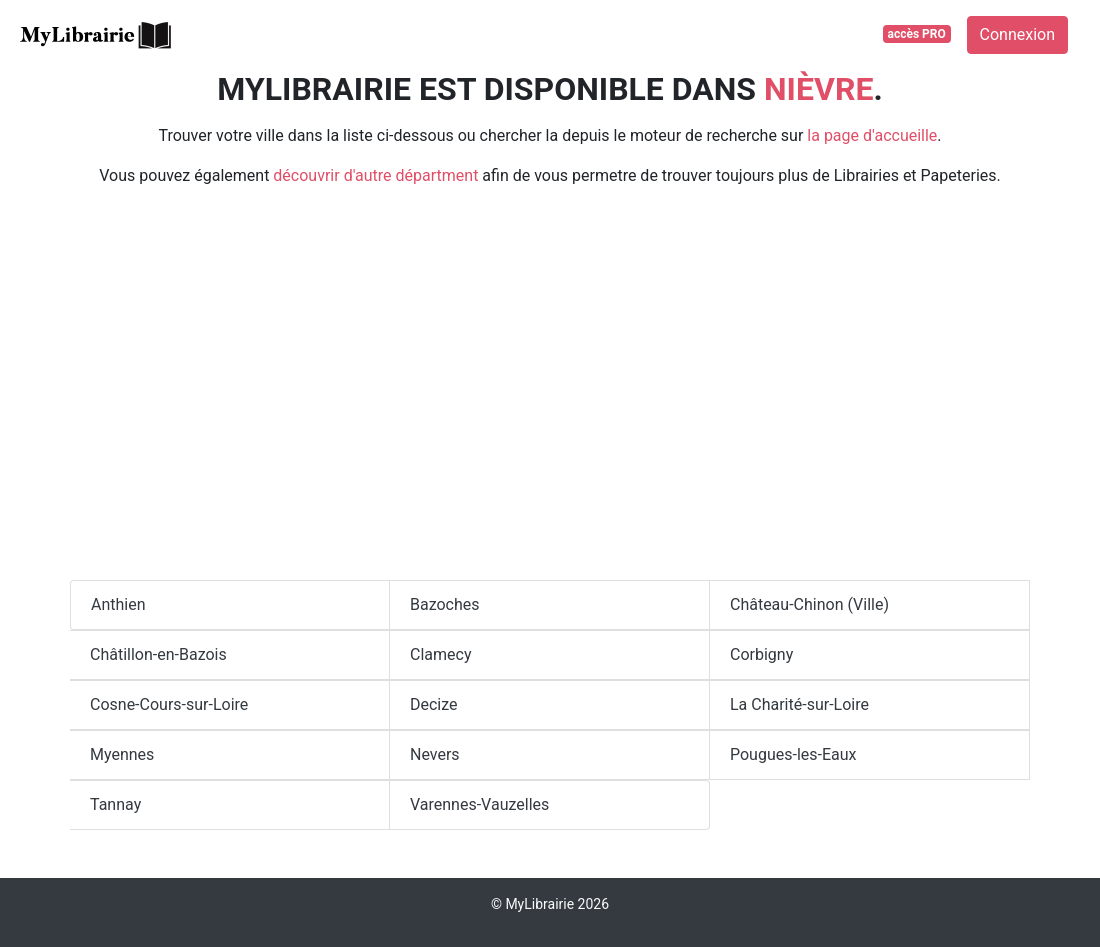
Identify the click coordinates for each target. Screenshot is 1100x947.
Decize (434, 704)
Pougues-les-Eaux (793, 754)
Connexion (1017, 34)
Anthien (118, 604)
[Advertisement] (550, 392)
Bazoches (445, 604)
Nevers (435, 754)
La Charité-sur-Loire (799, 704)
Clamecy (440, 654)
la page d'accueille (872, 135)
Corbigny (761, 654)
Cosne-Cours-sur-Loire (169, 704)
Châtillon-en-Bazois (158, 654)
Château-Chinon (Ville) (809, 604)
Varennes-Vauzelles (479, 804)
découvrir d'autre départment (375, 175)
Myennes (122, 754)
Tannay (115, 804)
